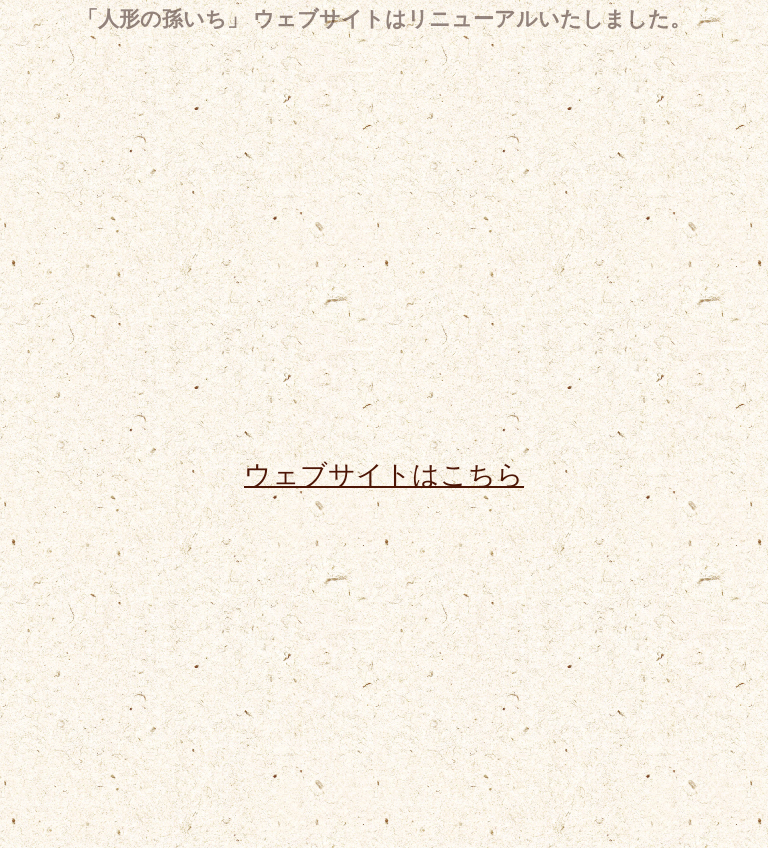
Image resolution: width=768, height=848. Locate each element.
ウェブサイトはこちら (384, 474)
